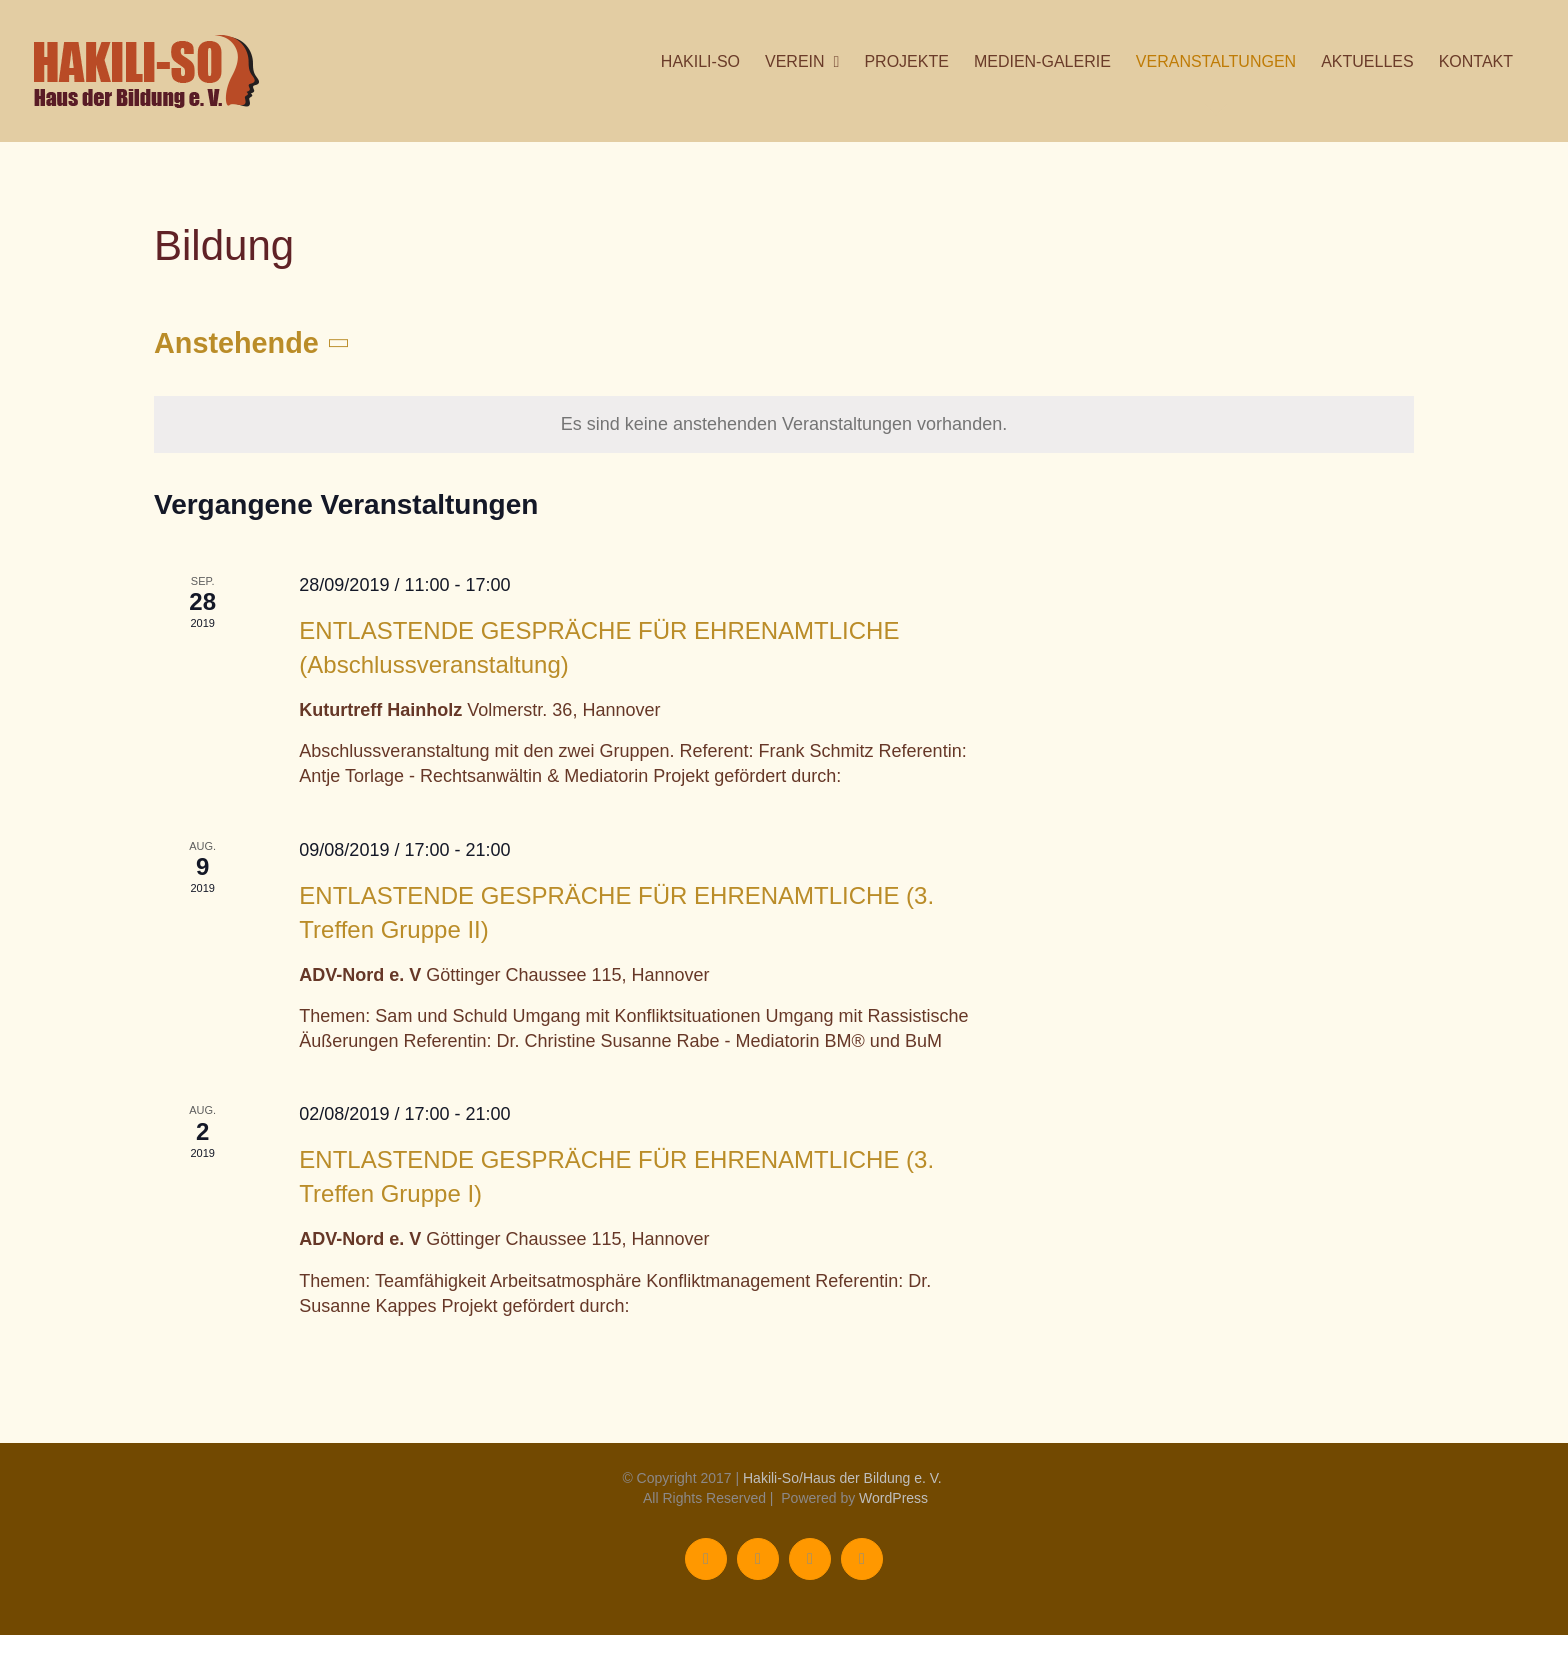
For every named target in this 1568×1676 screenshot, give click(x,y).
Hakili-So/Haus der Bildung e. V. (842, 1478)
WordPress (893, 1498)
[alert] (784, 424)
